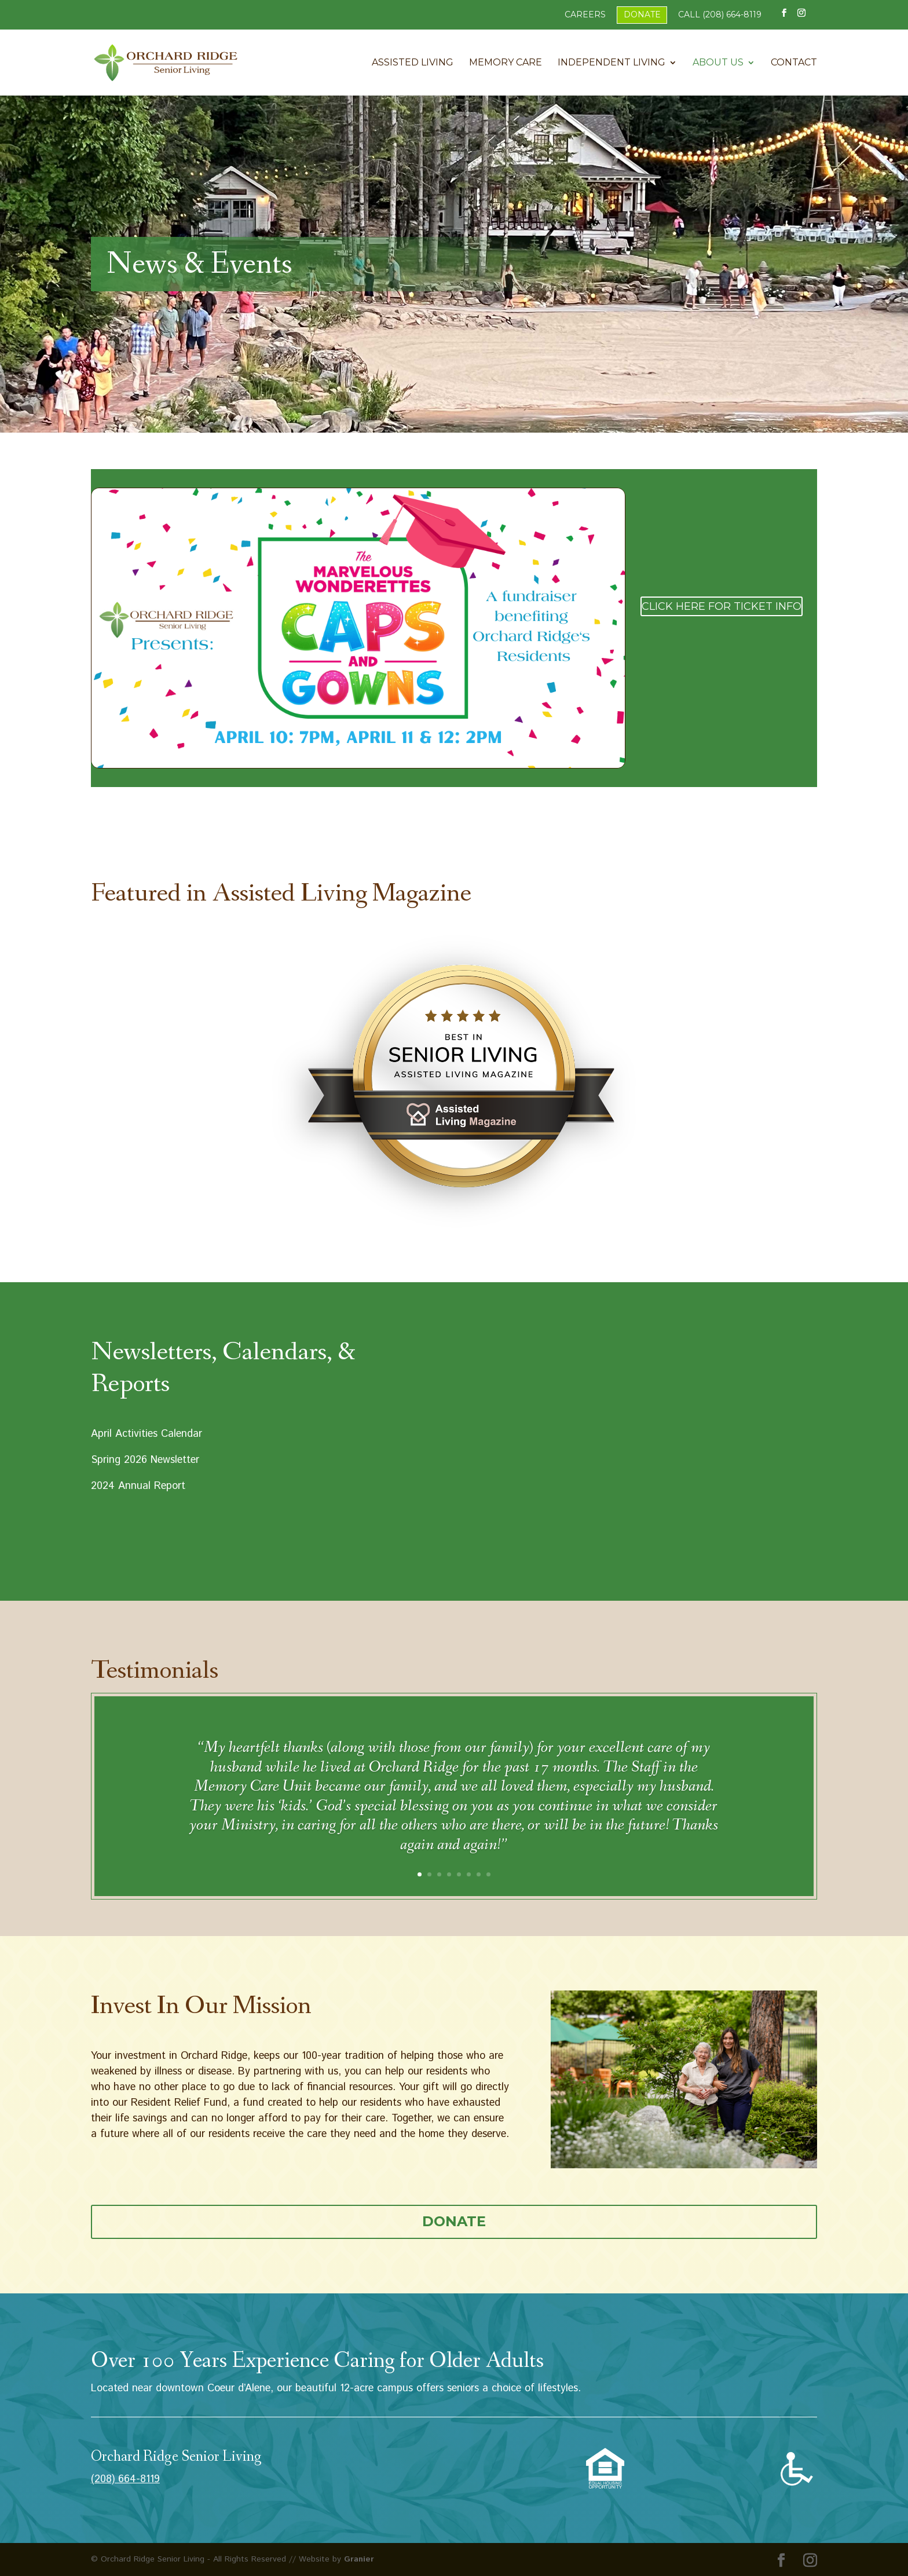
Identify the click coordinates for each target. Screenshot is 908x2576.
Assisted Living (412, 63)
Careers (585, 14)
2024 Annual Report (138, 1486)
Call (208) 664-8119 (719, 14)
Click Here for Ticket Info (721, 606)
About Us (718, 63)
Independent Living (611, 63)
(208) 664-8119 (125, 2479)
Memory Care (505, 63)
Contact (794, 63)
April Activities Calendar (146, 1433)
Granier (359, 2559)
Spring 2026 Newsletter (145, 1460)
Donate (642, 14)
